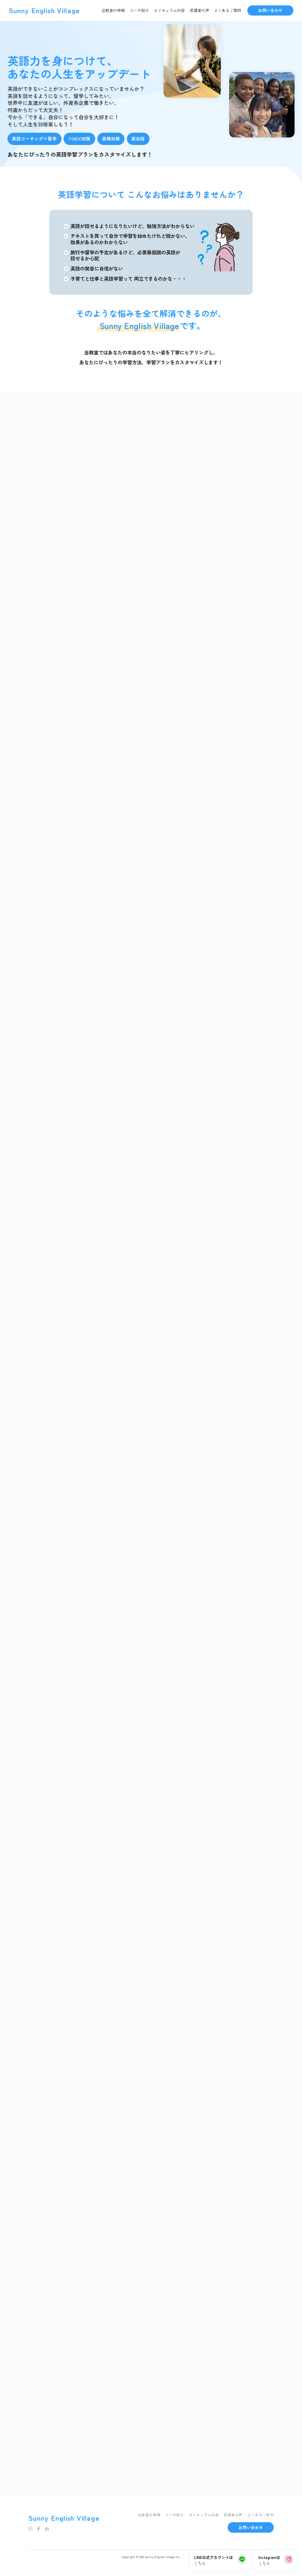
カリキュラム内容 (169, 10)
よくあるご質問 (227, 10)
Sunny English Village (44, 10)
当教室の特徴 (113, 10)
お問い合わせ (270, 10)
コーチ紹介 (139, 10)
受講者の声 (199, 10)
